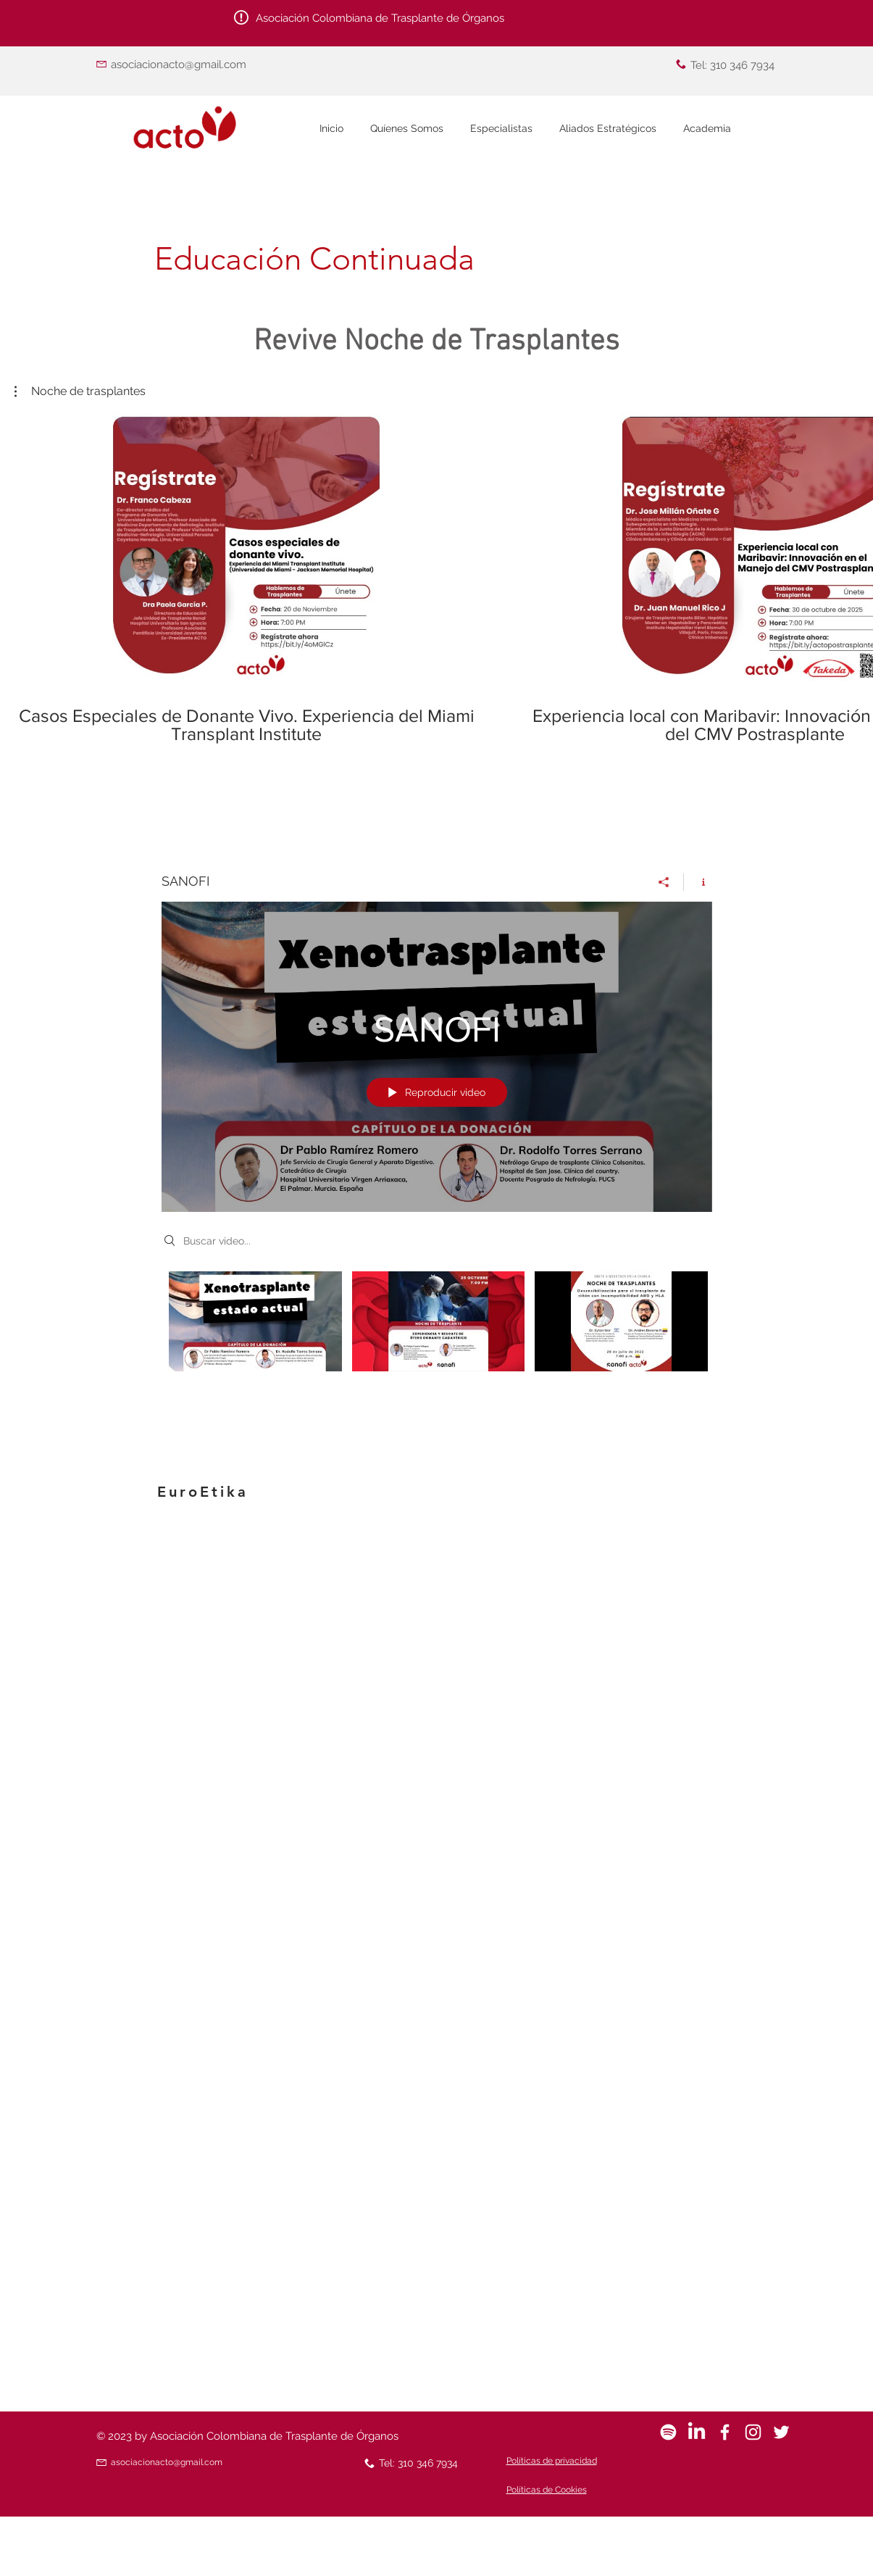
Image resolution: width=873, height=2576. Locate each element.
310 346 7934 (742, 65)
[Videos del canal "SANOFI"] (436, 1325)
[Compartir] (664, 882)
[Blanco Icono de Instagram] (753, 2432)
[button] (80, 391)
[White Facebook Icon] (724, 2432)
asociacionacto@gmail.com (178, 64)
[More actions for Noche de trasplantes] (80, 391)
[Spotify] (668, 2432)
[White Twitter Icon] (781, 2432)
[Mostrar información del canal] (698, 882)
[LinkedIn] (696, 2432)
